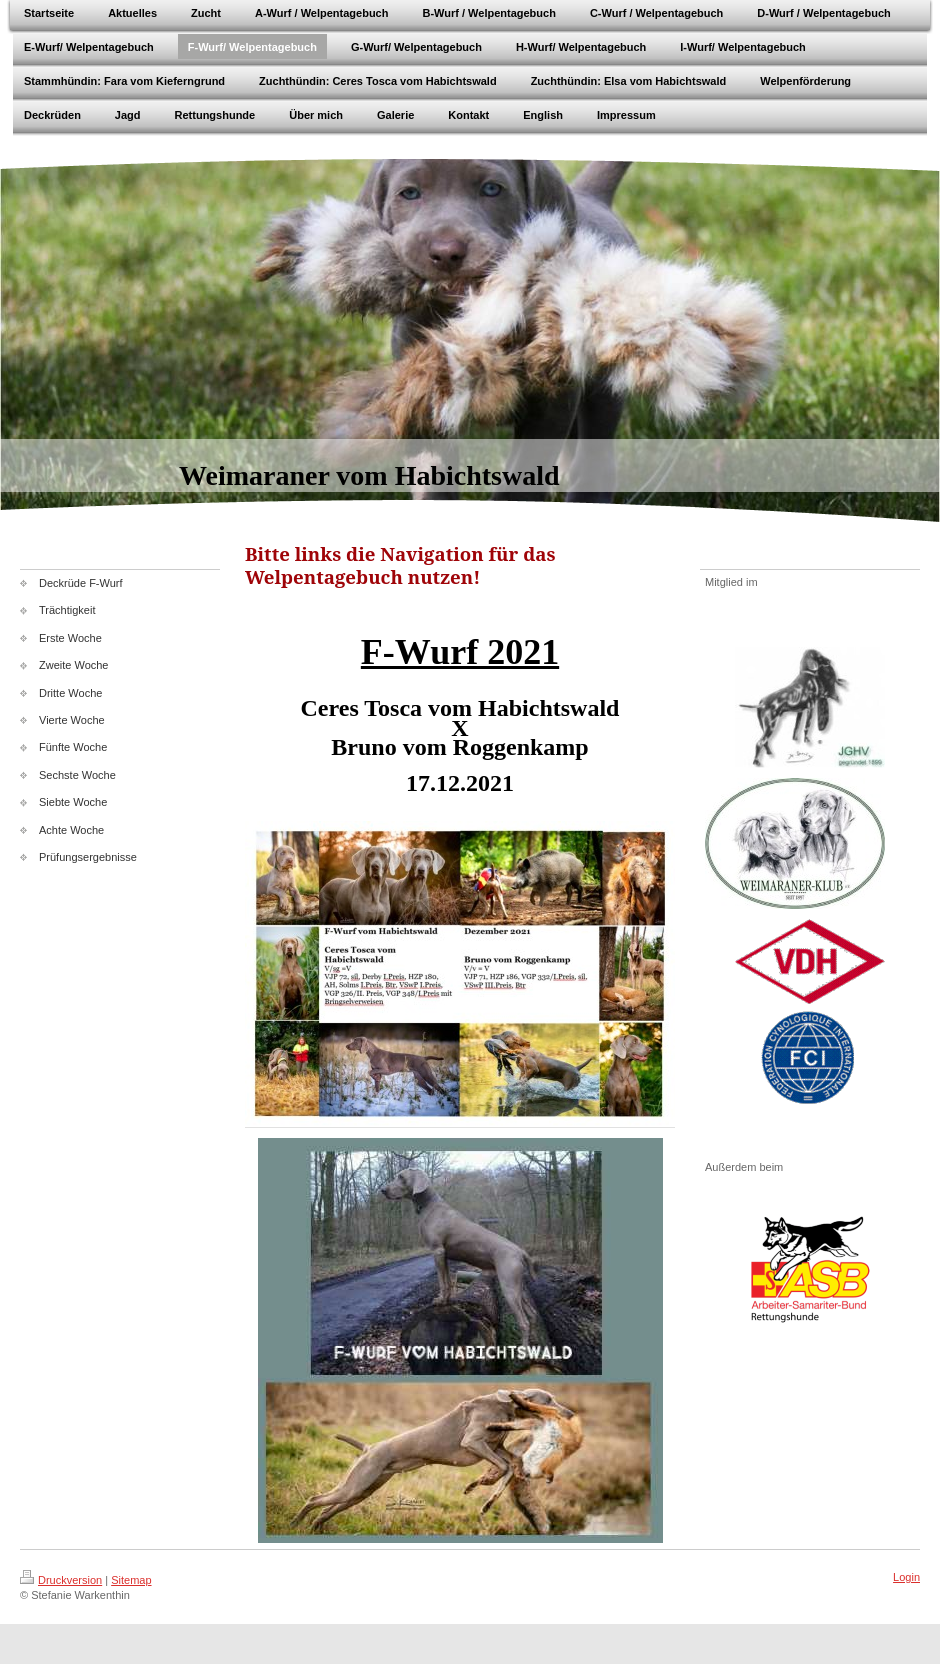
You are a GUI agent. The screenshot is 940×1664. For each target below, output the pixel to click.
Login (906, 1577)
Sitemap (131, 1580)
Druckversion (61, 1580)
